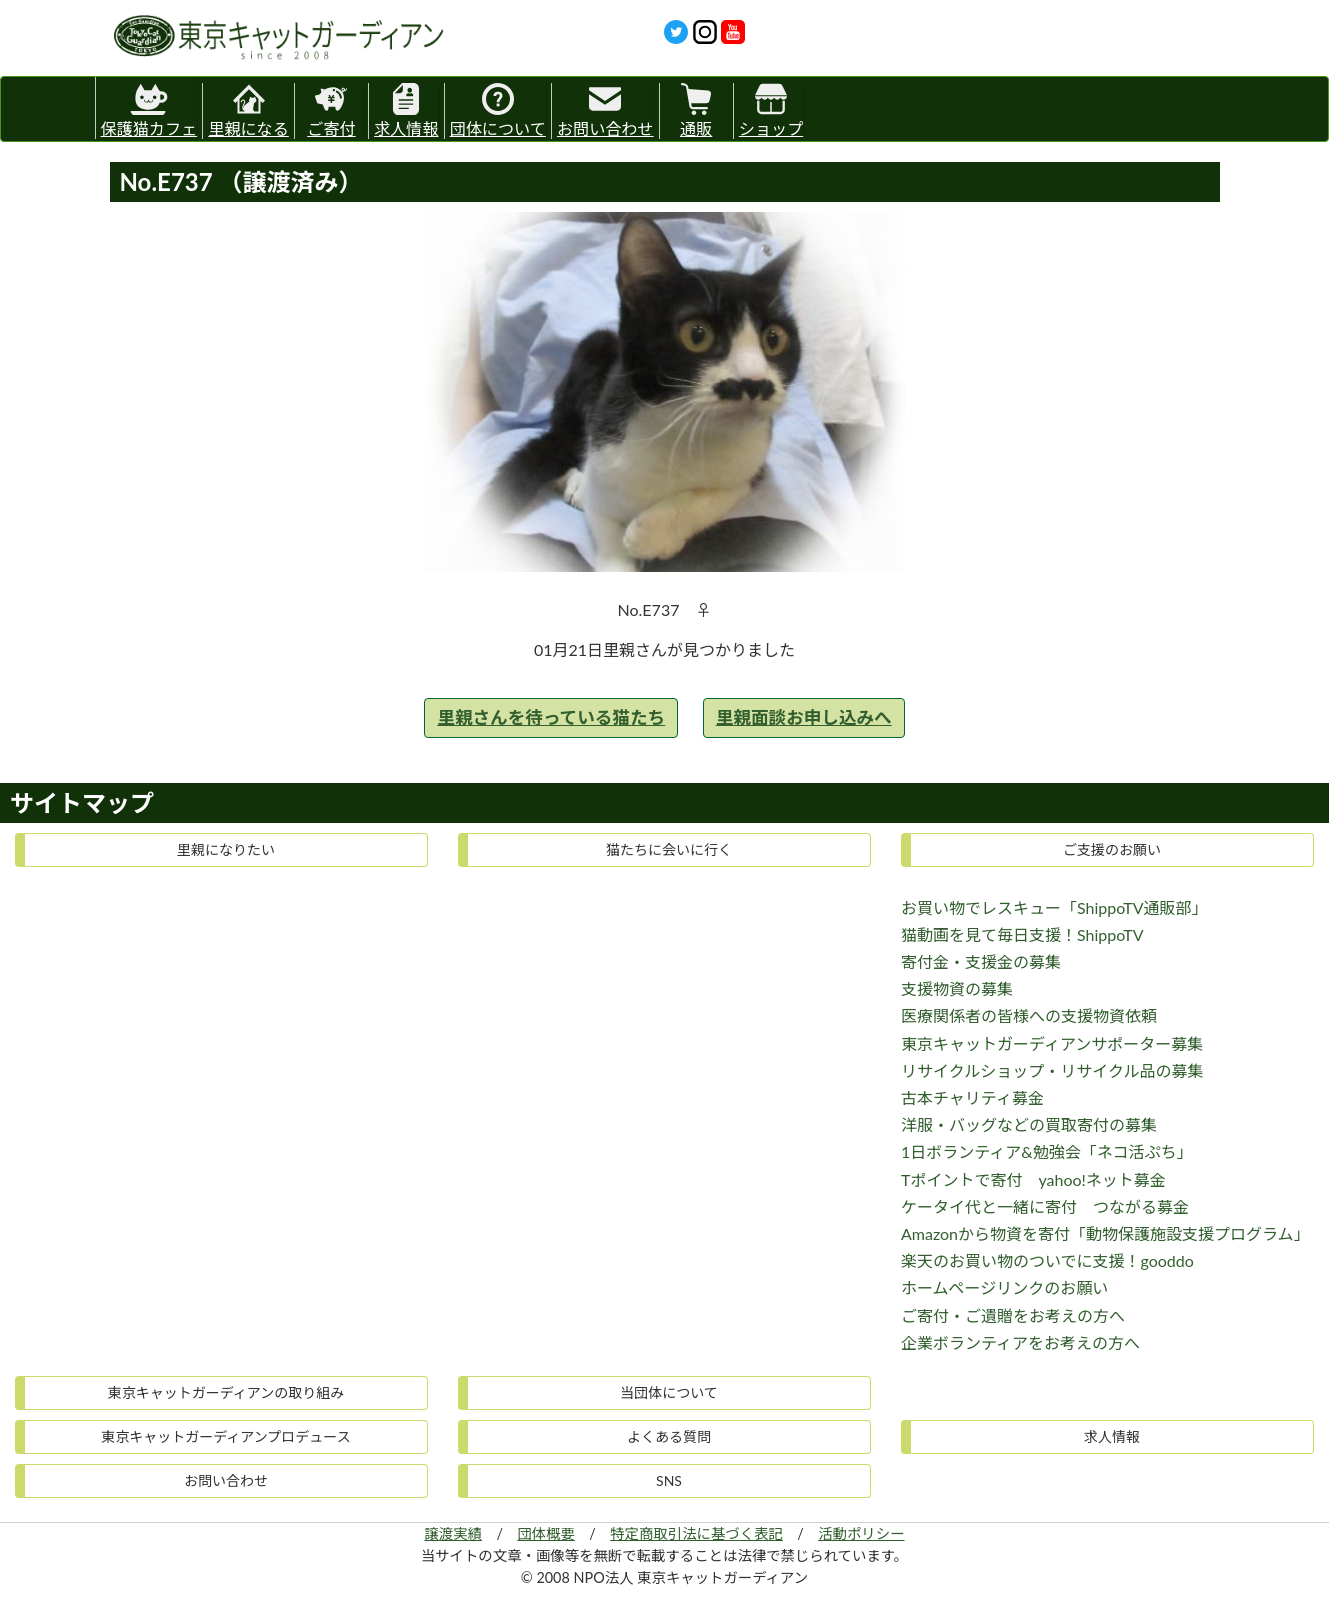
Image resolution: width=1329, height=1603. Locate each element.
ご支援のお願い (1112, 849)
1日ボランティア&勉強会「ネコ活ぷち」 (1047, 1151)
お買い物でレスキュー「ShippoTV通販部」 (1054, 907)
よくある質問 (669, 1436)
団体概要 (546, 1533)
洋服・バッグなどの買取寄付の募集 (1029, 1124)
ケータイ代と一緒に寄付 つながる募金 (1045, 1206)
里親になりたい (226, 849)
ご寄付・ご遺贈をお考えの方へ (1013, 1315)
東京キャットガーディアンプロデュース (225, 1436)
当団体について (669, 1392)
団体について (498, 110)
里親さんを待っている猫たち (551, 717)
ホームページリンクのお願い (1004, 1287)
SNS (669, 1480)
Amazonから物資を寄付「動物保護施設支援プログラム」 (1105, 1233)
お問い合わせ (605, 110)
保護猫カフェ (149, 107)
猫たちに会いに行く (669, 849)
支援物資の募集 (957, 988)
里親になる (248, 110)
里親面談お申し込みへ (804, 717)
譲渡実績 (453, 1533)
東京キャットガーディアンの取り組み (226, 1392)
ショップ (771, 110)
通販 (696, 110)
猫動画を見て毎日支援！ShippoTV (1022, 934)
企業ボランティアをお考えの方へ (1020, 1342)
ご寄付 (331, 110)
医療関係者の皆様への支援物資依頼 (1029, 1015)
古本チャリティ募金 (972, 1097)
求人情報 (406, 110)
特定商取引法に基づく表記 (696, 1533)
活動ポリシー (861, 1533)
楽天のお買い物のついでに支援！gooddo (1047, 1260)
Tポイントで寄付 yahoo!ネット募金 (1033, 1179)
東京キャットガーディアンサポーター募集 (1052, 1043)
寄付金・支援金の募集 (981, 961)
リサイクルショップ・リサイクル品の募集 (1052, 1070)
